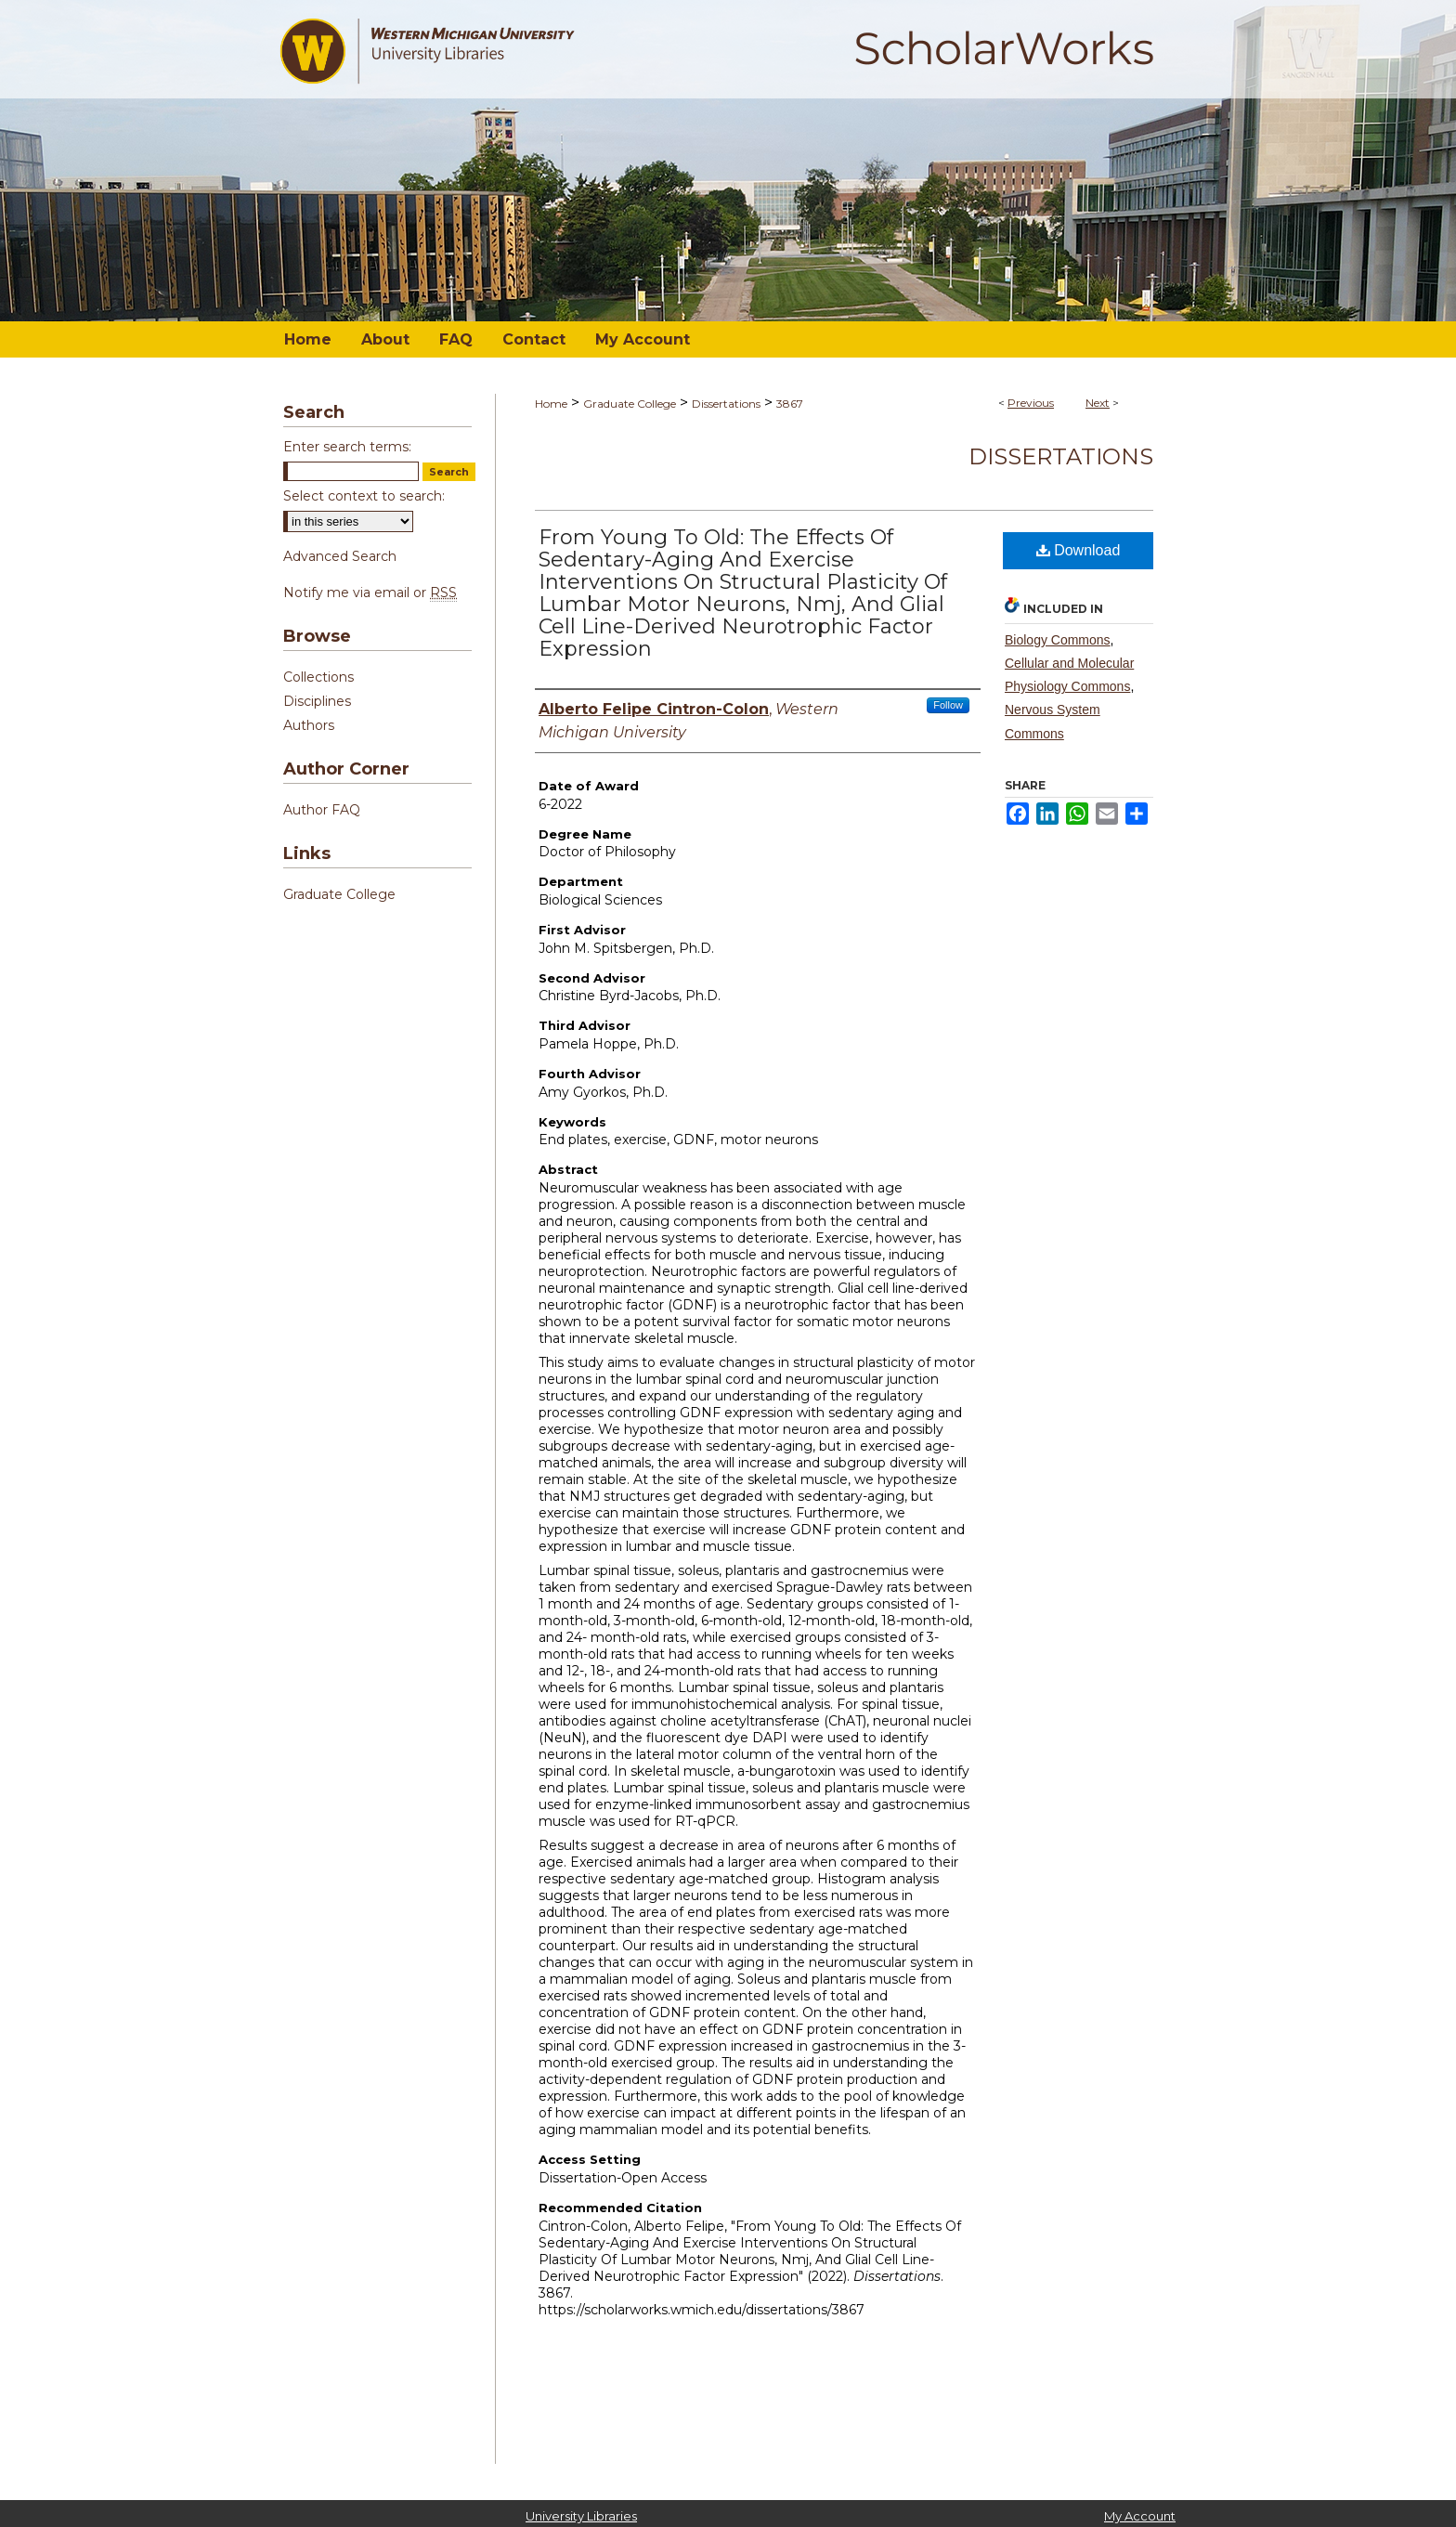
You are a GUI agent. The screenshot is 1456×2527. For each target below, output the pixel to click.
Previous (1031, 403)
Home (551, 403)
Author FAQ (321, 809)
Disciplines (317, 701)
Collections (318, 677)
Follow (948, 704)
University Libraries (581, 2515)
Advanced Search (339, 556)
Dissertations (726, 403)
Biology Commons (1058, 639)
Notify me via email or (370, 592)
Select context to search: (364, 496)
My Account (1140, 2515)
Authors (308, 725)
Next (1098, 403)
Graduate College (629, 403)
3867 (789, 403)
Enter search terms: (347, 446)
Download (1078, 550)
